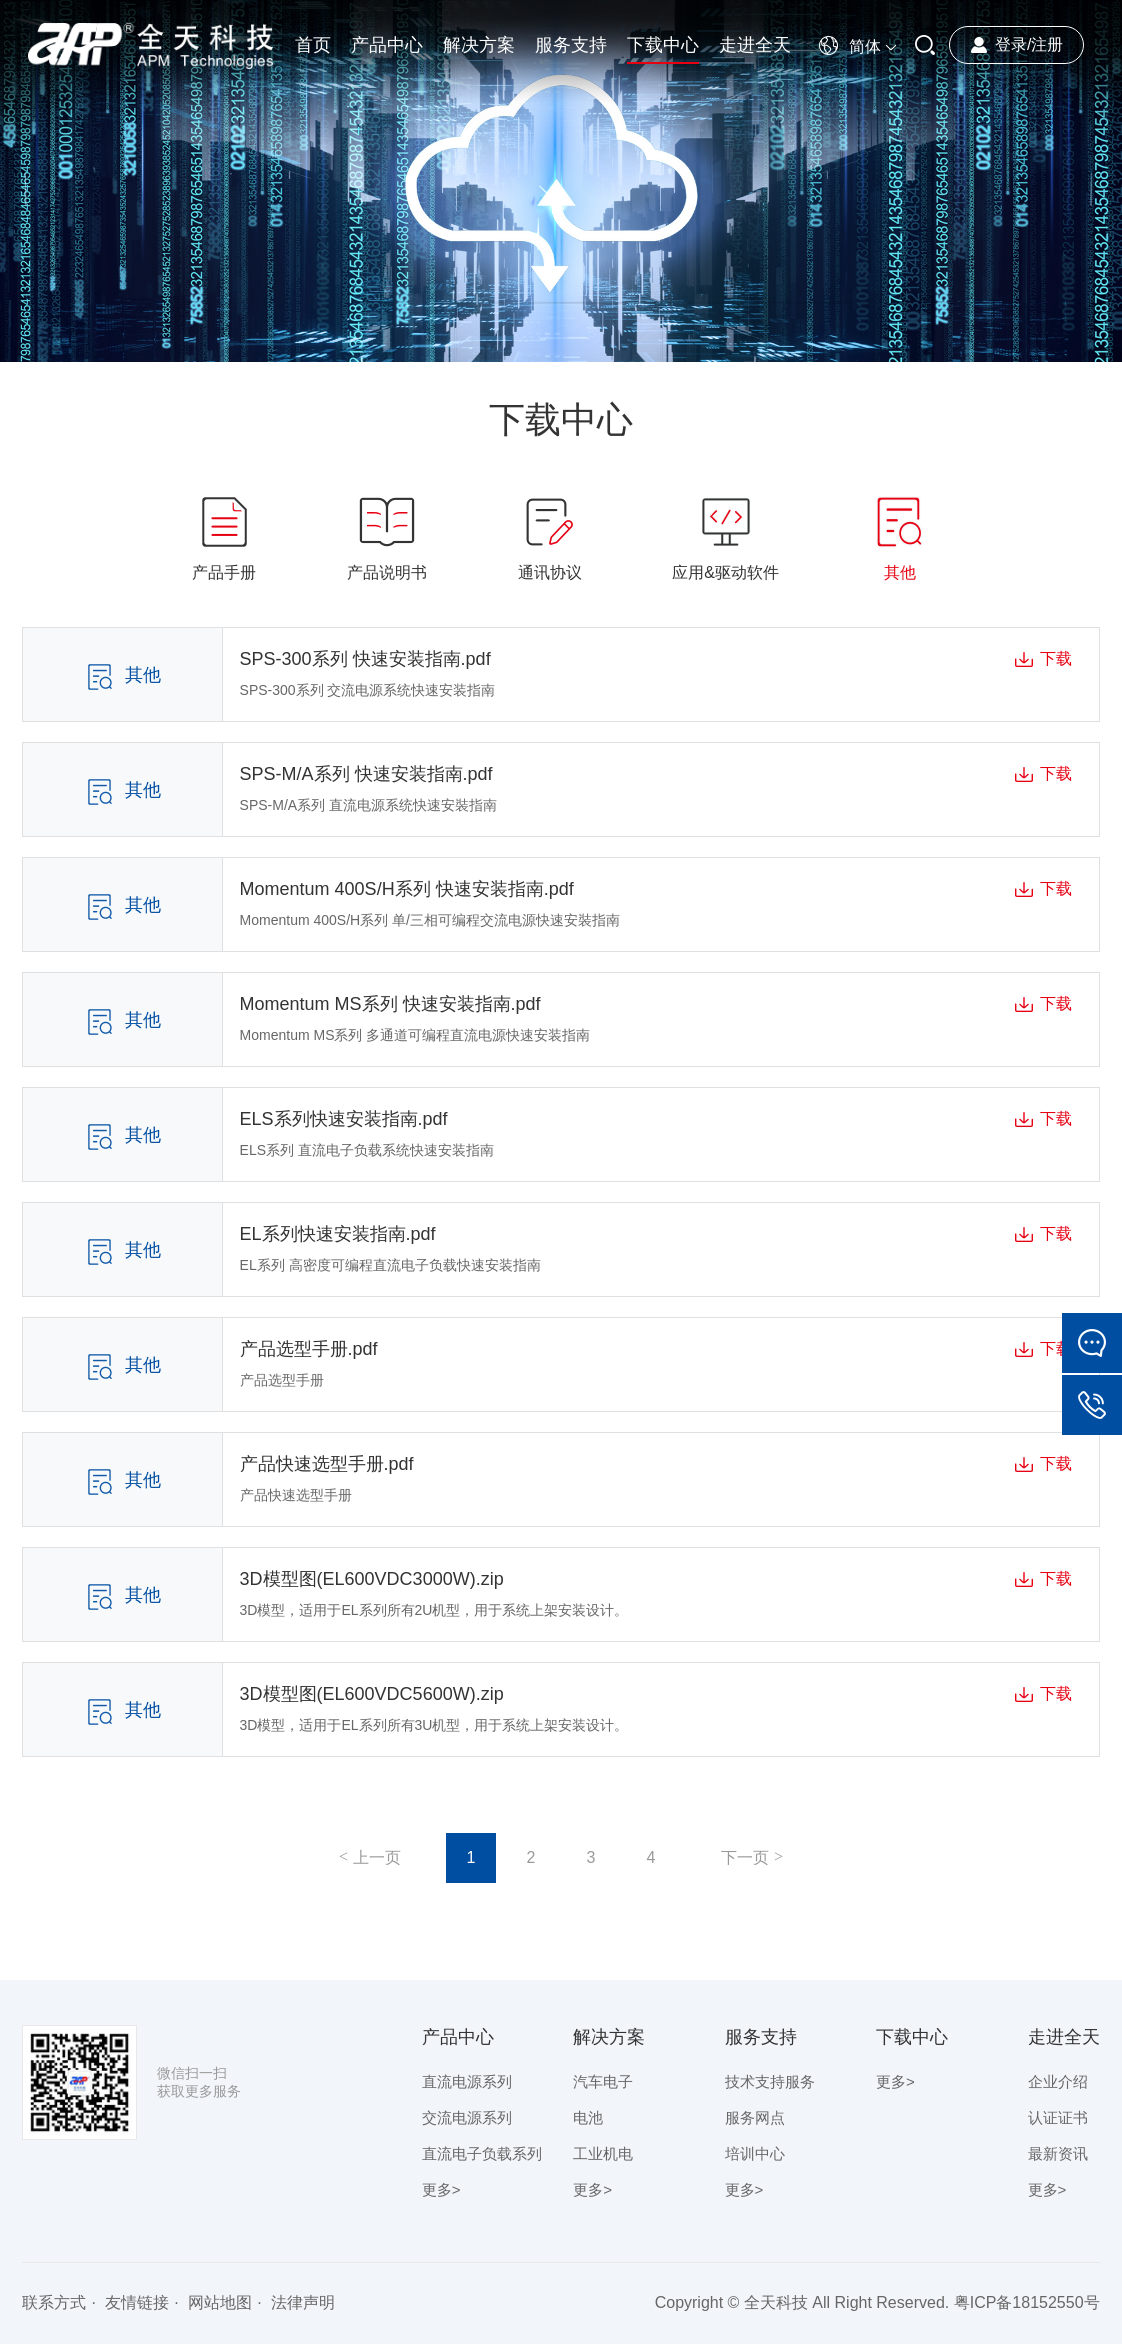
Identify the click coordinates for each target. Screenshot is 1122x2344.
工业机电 (603, 2153)
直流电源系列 (467, 2081)
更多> (441, 2189)
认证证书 (1058, 2117)
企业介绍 (1058, 2081)
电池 (588, 2117)
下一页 (745, 1857)
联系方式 (54, 2302)
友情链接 (137, 2302)
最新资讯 (1058, 2153)
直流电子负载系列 (482, 2153)
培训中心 (755, 2153)
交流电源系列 (467, 2117)
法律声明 (303, 2302)
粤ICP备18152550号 (1027, 2302)
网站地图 (220, 2302)
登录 (1011, 44)
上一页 (377, 1857)
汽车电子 (603, 2081)
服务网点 (755, 2117)
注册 (1047, 44)
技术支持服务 (770, 2081)
